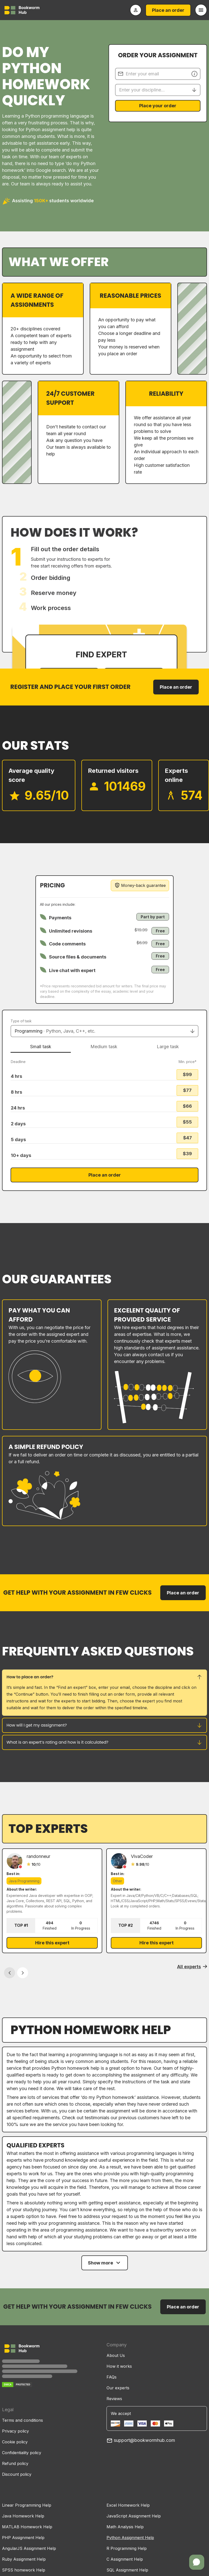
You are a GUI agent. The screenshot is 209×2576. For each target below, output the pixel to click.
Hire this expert (52, 1942)
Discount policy (16, 2474)
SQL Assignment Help (127, 2569)
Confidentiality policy (21, 2452)
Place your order (157, 105)
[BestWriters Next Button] (22, 1972)
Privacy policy (15, 2431)
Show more (105, 2262)
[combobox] (119, 90)
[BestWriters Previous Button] (9, 1972)
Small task (40, 1046)
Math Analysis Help (125, 2526)
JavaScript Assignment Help (134, 2515)
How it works (119, 2366)
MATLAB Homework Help (27, 2526)
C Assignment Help (125, 2559)
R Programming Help (127, 2548)
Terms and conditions (22, 2420)
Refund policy (15, 2463)
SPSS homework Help (23, 2569)
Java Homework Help (23, 2515)
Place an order (168, 10)
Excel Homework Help (128, 2505)
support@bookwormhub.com (141, 2440)
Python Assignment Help (130, 2537)
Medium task (103, 1046)
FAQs (112, 2377)
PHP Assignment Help (23, 2537)
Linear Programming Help (26, 2505)
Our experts (118, 2387)
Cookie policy (15, 2441)
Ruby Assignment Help (24, 2559)
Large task (168, 1046)
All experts (191, 1966)
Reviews (114, 2398)
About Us (116, 2355)
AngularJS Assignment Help (29, 2548)
